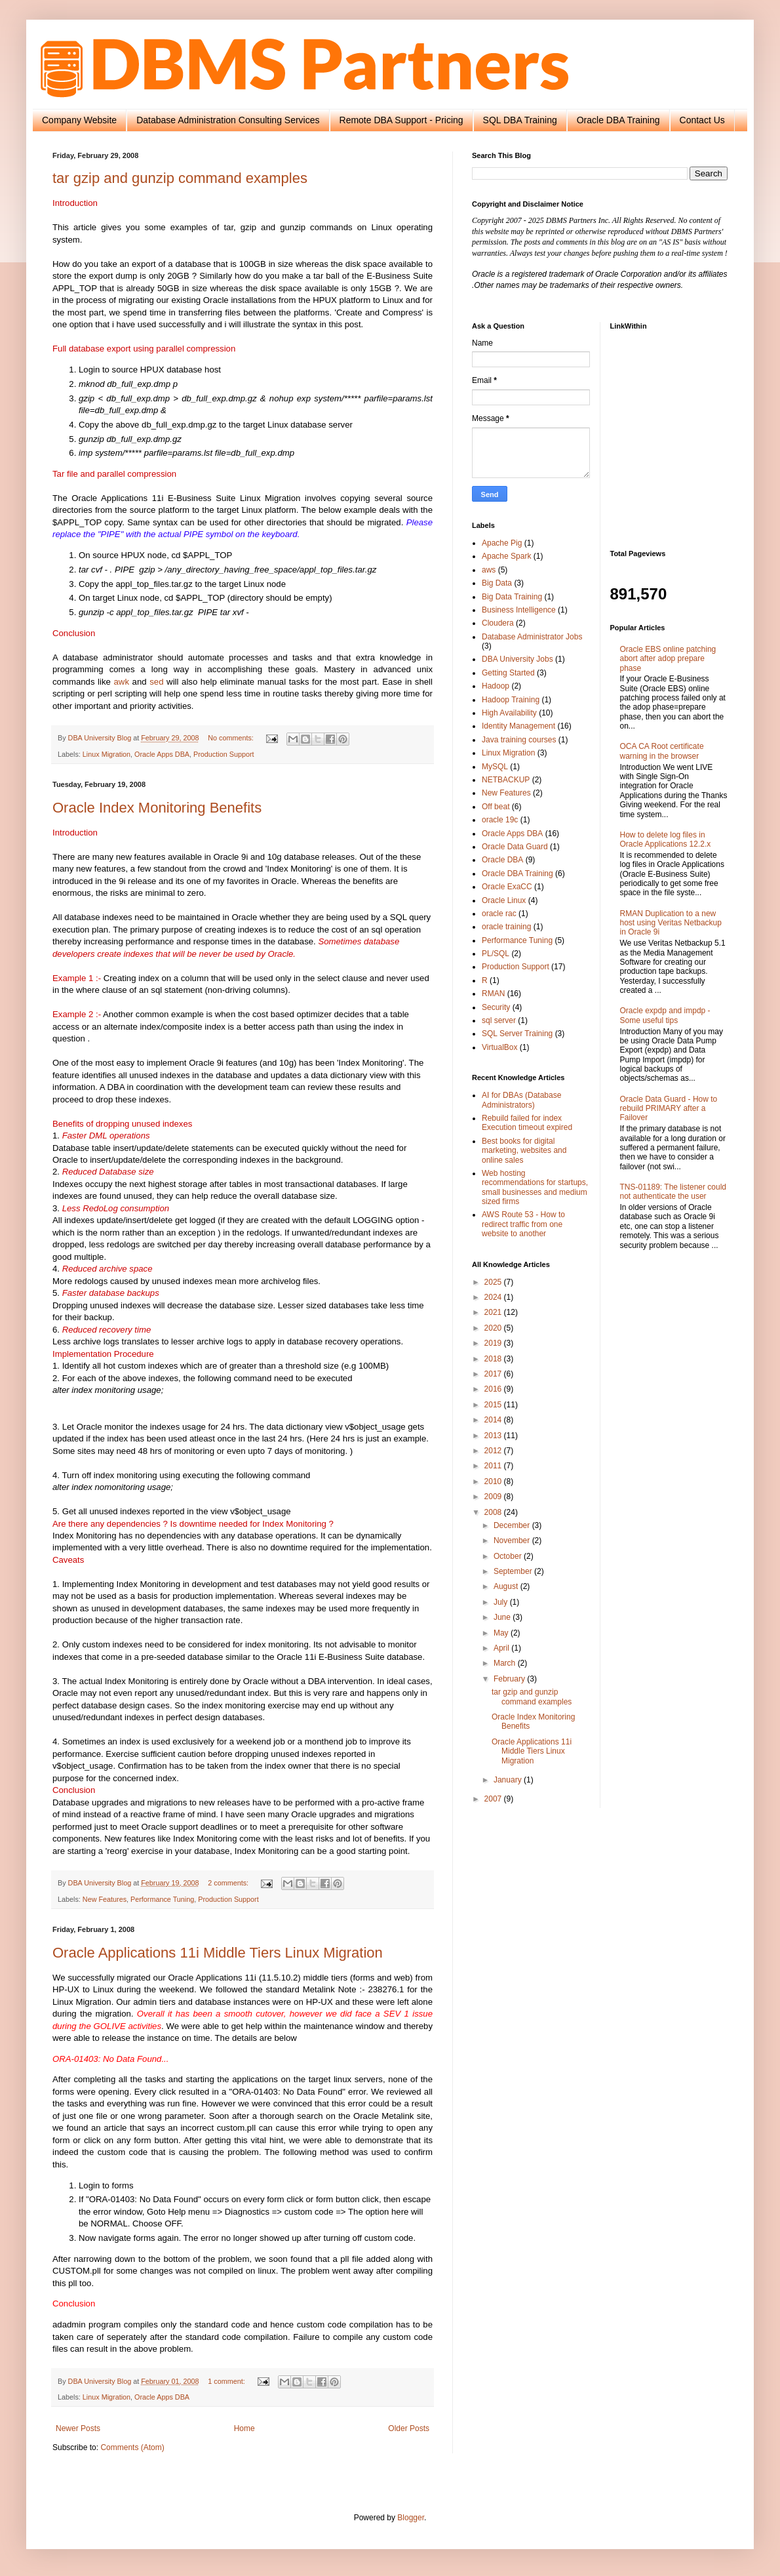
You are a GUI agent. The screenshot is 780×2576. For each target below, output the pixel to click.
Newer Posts (78, 2428)
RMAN (493, 993)
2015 (494, 1404)
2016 (494, 1389)
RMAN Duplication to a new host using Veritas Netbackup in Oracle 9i (671, 923)
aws (489, 569)
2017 (494, 1374)
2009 (494, 1496)
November (513, 1540)
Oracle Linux (504, 900)
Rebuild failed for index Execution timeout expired (527, 1123)
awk (121, 682)
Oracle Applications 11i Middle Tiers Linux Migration (217, 1952)
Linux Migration (106, 754)
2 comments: (229, 1883)
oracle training (506, 926)
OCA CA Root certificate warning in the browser (662, 751)
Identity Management (518, 726)
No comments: (232, 738)
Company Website (79, 120)
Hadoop (495, 686)
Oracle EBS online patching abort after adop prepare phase (668, 659)
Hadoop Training (510, 699)
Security (496, 1007)
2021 (494, 1312)
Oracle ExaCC (507, 886)
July (502, 1602)
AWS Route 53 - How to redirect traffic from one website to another (523, 1224)
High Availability (509, 712)
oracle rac (499, 913)
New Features (105, 1899)
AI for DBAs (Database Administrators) (521, 1100)
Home (244, 2428)
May (502, 1633)
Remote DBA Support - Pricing (401, 120)
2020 (494, 1328)
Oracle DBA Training (618, 120)
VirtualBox (499, 1047)
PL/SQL (495, 953)
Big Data (497, 583)
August (507, 1586)
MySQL (495, 766)
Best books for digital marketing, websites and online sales (524, 1151)
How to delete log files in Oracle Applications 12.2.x (665, 839)
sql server (499, 1020)
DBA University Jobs (517, 659)
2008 (494, 1512)
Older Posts (408, 2428)
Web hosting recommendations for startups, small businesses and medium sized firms (535, 1187)
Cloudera (498, 623)
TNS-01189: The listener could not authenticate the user (673, 1191)
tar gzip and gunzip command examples (179, 178)
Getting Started (508, 672)
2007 (494, 1798)
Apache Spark (506, 556)
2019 (494, 1343)
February (510, 1678)
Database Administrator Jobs (532, 636)
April (502, 1648)
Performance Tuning (162, 1899)
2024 (494, 1297)
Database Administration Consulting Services (227, 120)
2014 (494, 1419)
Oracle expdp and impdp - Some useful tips (665, 1015)
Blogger (410, 2517)
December (513, 1525)
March (506, 1663)
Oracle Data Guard (515, 846)
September (514, 1571)
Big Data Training (512, 596)
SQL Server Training (517, 1033)
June (503, 1617)
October (509, 1556)
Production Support (223, 754)
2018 (494, 1358)
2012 (494, 1450)
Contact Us (702, 120)
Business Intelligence (519, 609)
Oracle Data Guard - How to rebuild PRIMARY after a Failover (669, 1109)
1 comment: (227, 2381)
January (509, 1779)
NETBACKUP (506, 779)
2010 (494, 1481)
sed (156, 682)
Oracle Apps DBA (161, 754)
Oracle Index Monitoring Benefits (157, 807)
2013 (494, 1435)
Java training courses (519, 739)
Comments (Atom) (132, 2447)
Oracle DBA (502, 859)
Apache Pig (502, 543)
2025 (494, 1282)
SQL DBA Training (520, 120)
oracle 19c (500, 819)
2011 (494, 1465)
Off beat (495, 806)
